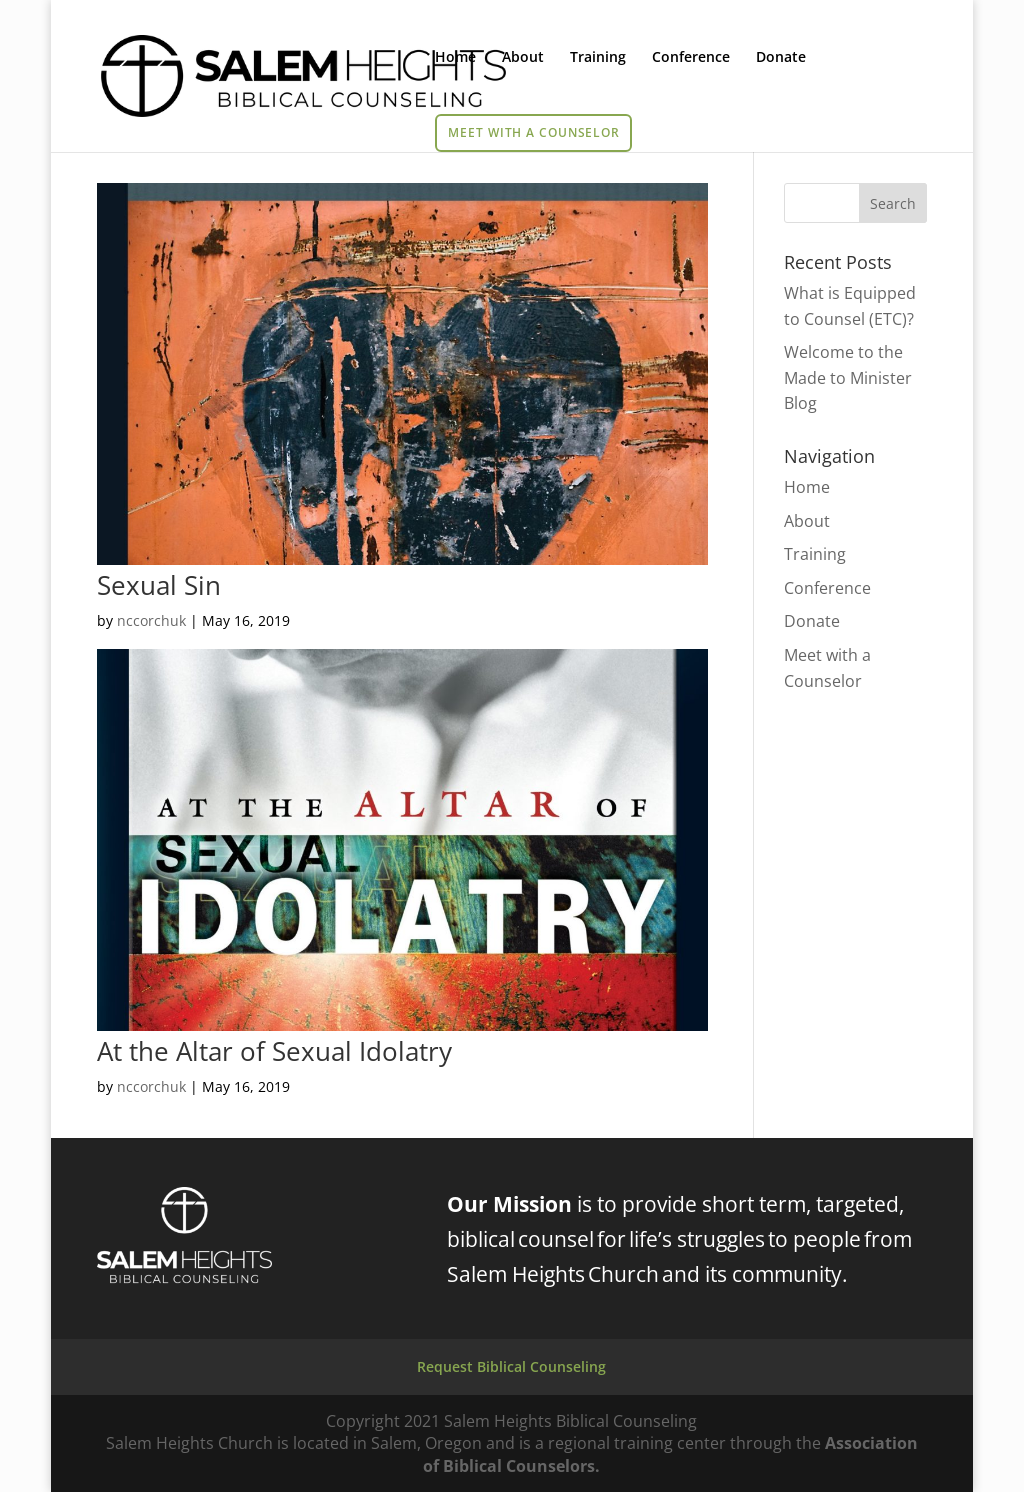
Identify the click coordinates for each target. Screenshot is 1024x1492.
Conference (691, 58)
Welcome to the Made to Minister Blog (848, 377)
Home (455, 58)
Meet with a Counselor (534, 132)
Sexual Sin (159, 585)
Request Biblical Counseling (511, 1366)
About (523, 58)
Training (598, 58)
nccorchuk (151, 620)
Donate (781, 58)
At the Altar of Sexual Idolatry (274, 1051)
